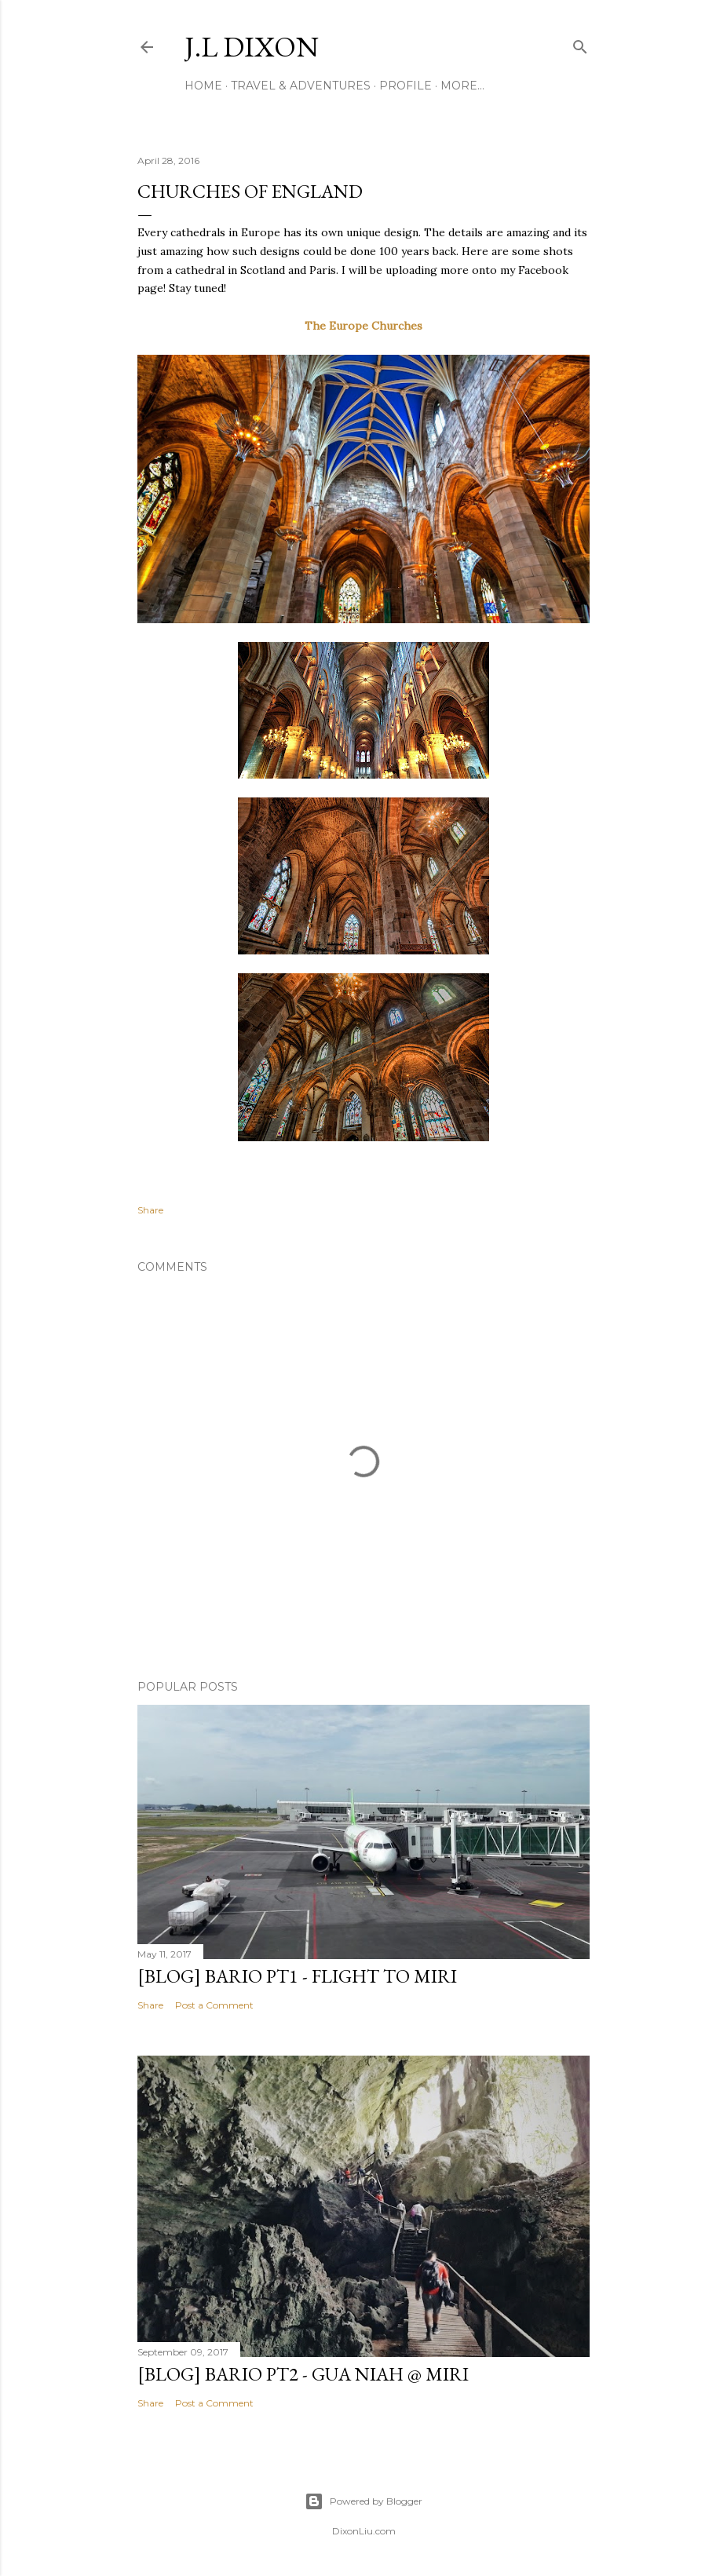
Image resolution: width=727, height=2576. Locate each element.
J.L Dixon (251, 46)
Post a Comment (214, 2005)
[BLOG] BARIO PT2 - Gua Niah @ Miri (303, 2374)
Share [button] (150, 1210)
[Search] (580, 43)
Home (203, 85)
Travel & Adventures (301, 85)
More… (462, 85)
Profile (405, 85)
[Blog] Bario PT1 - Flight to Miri (297, 1976)
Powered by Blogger (363, 2501)
